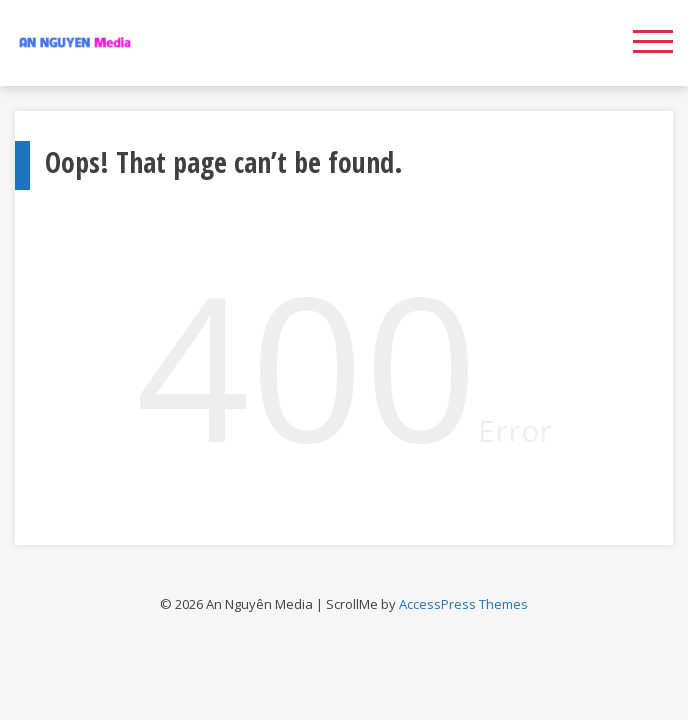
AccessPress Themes (463, 604)
